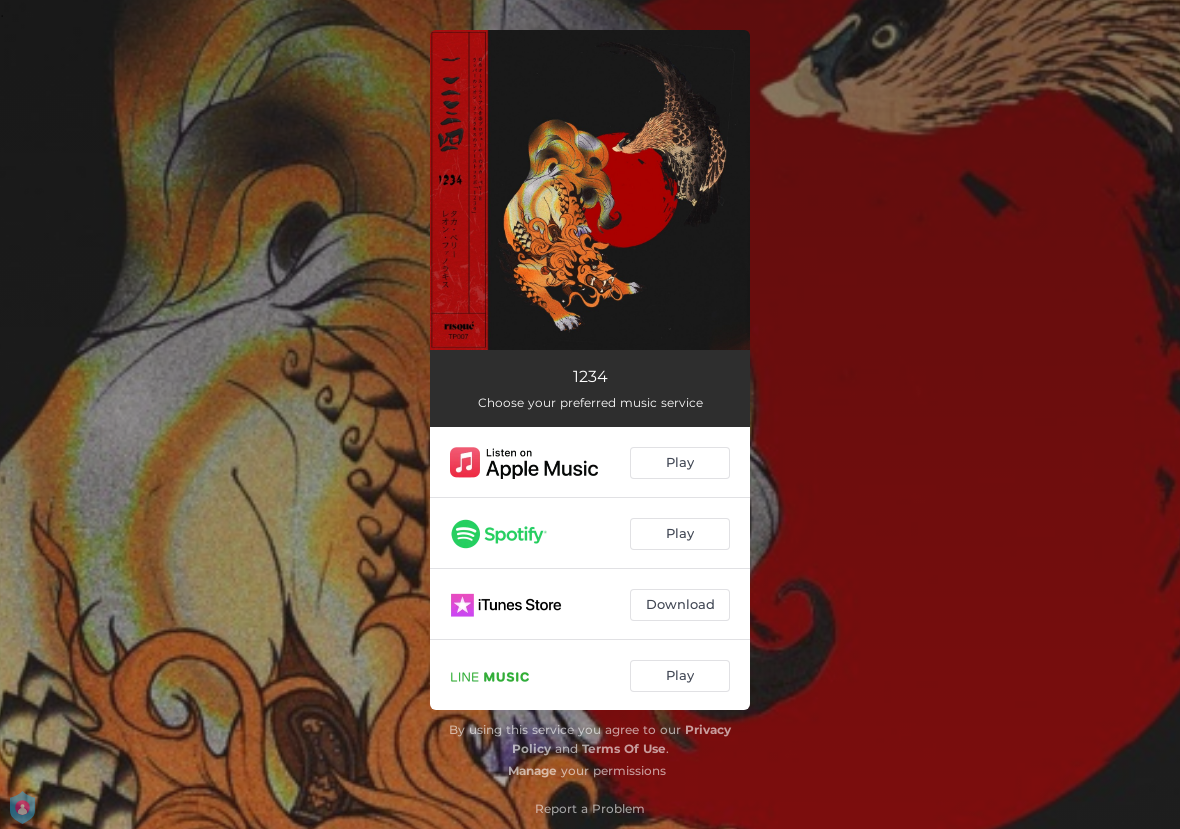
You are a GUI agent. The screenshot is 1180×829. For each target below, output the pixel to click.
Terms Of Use (624, 748)
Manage (532, 770)
